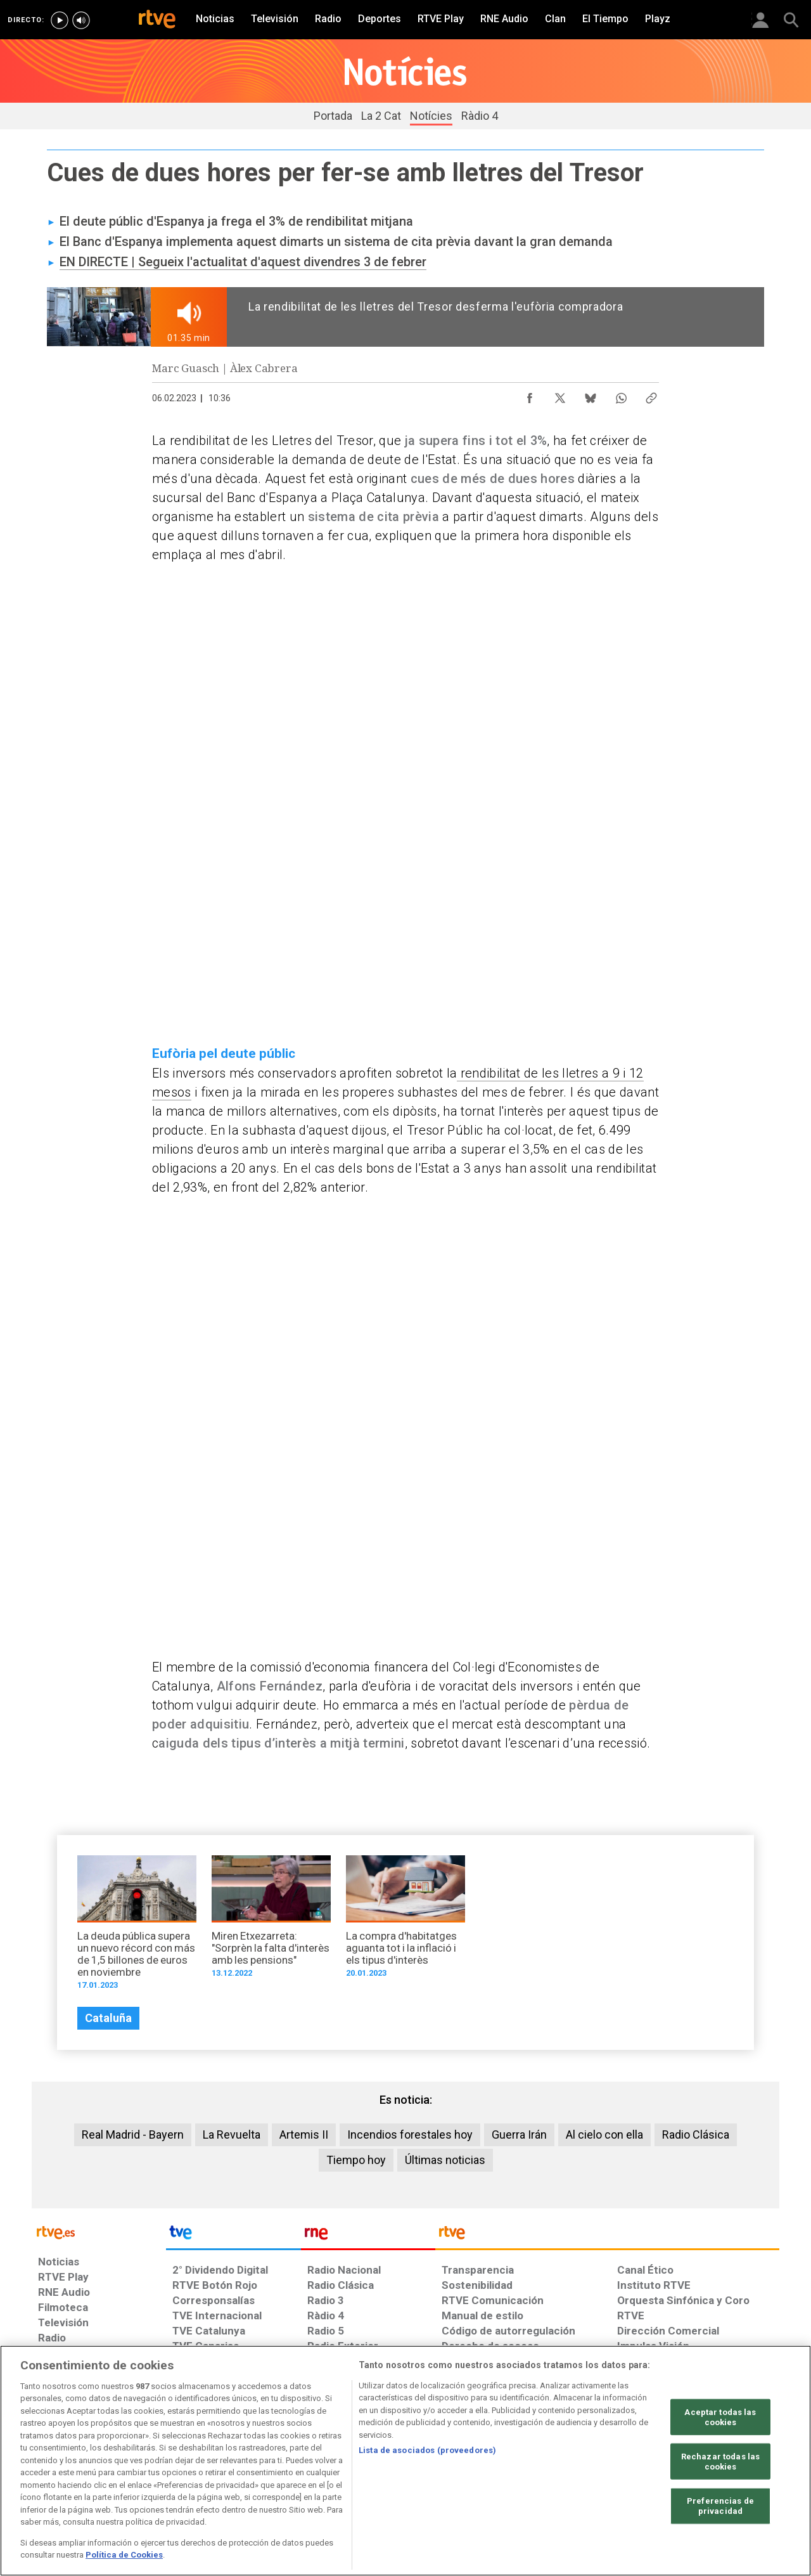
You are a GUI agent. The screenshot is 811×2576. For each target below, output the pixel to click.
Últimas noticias (445, 2160)
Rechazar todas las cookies (720, 2461)
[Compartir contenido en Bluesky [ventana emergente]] (590, 395)
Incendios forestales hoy (410, 2134)
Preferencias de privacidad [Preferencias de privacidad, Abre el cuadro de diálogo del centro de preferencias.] (720, 2506)
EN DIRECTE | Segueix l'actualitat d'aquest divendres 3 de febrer (243, 261)
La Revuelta (231, 2134)
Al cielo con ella (604, 2134)
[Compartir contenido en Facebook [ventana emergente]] (529, 395)
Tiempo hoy (356, 2160)
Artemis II (303, 2134)
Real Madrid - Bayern (133, 2134)
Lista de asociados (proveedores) (427, 2450)
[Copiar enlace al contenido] (651, 395)
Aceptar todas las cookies (720, 2417)
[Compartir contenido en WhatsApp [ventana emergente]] (621, 395)
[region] (405, 2460)
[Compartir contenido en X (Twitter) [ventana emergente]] (560, 395)
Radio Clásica (695, 2134)
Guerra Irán (519, 2134)
